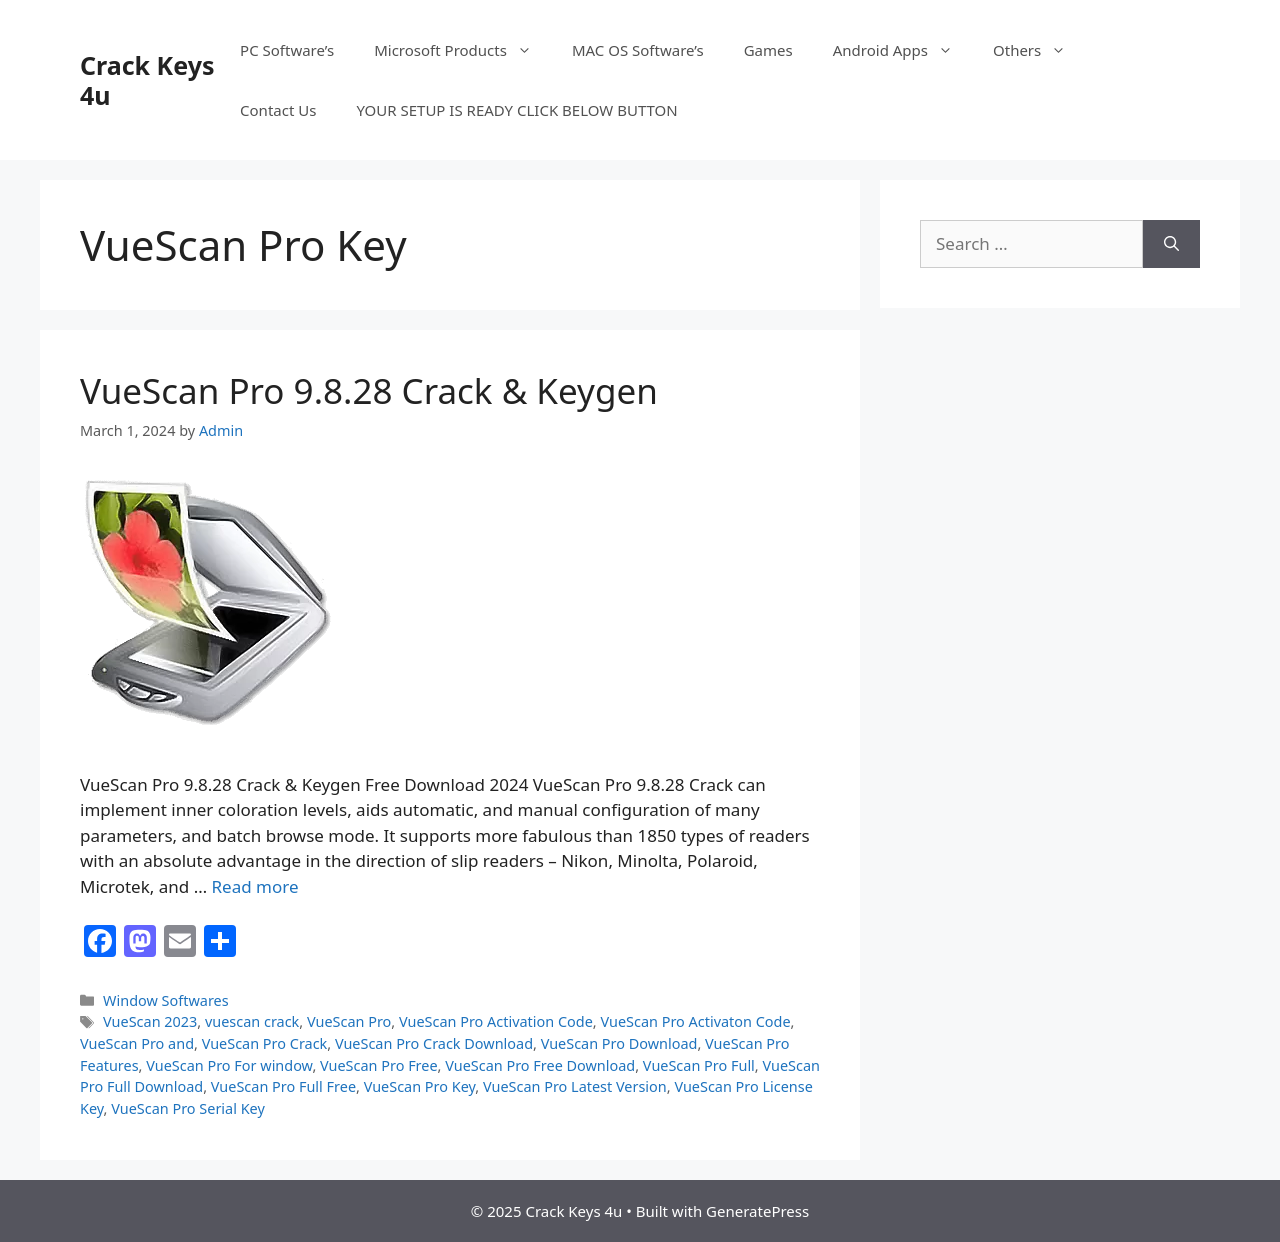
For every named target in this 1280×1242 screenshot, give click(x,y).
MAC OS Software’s (638, 50)
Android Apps (903, 50)
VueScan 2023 (150, 1021)
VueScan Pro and (137, 1043)
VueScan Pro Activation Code (496, 1021)
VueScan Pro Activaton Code (695, 1021)
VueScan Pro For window (229, 1065)
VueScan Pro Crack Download (434, 1043)
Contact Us (278, 110)
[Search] (1171, 244)
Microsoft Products (463, 50)
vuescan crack (252, 1021)
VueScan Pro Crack (265, 1043)
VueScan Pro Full (699, 1065)
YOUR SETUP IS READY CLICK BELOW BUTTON (516, 110)
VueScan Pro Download (619, 1043)
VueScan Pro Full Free (283, 1086)
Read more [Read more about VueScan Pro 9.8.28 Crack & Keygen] (255, 886)
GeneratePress (757, 1211)
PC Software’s (287, 50)
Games (768, 50)
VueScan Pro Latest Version (575, 1086)
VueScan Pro (349, 1021)
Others (1039, 50)
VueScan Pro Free (379, 1065)
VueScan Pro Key (420, 1086)
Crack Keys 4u (147, 80)
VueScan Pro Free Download (540, 1065)
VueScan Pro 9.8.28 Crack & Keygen (369, 390)
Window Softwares (166, 1000)
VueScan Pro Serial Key (188, 1108)
